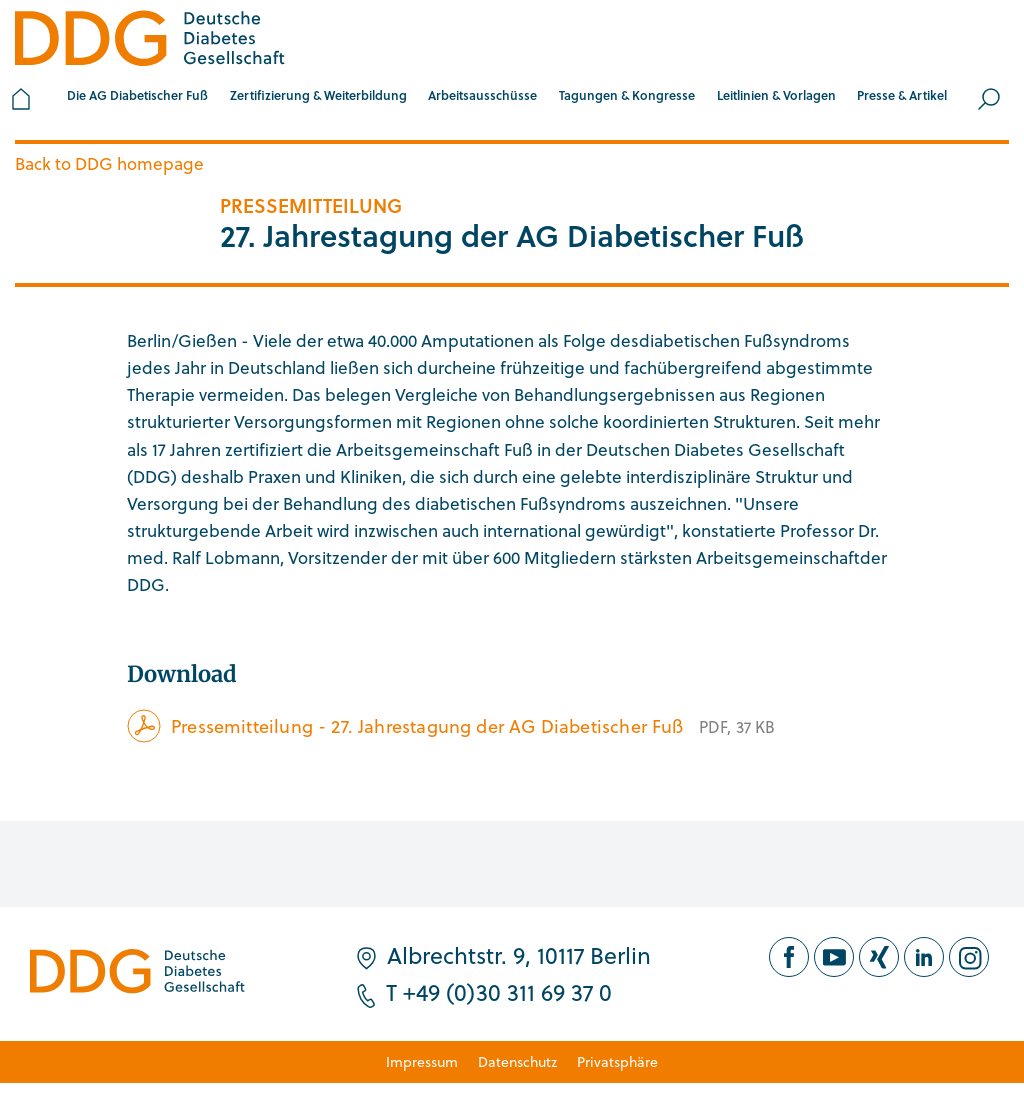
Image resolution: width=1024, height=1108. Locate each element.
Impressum (422, 1061)
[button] (137, 99)
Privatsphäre (617, 1061)
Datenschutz (517, 1061)
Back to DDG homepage (109, 163)
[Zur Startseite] (150, 41)
